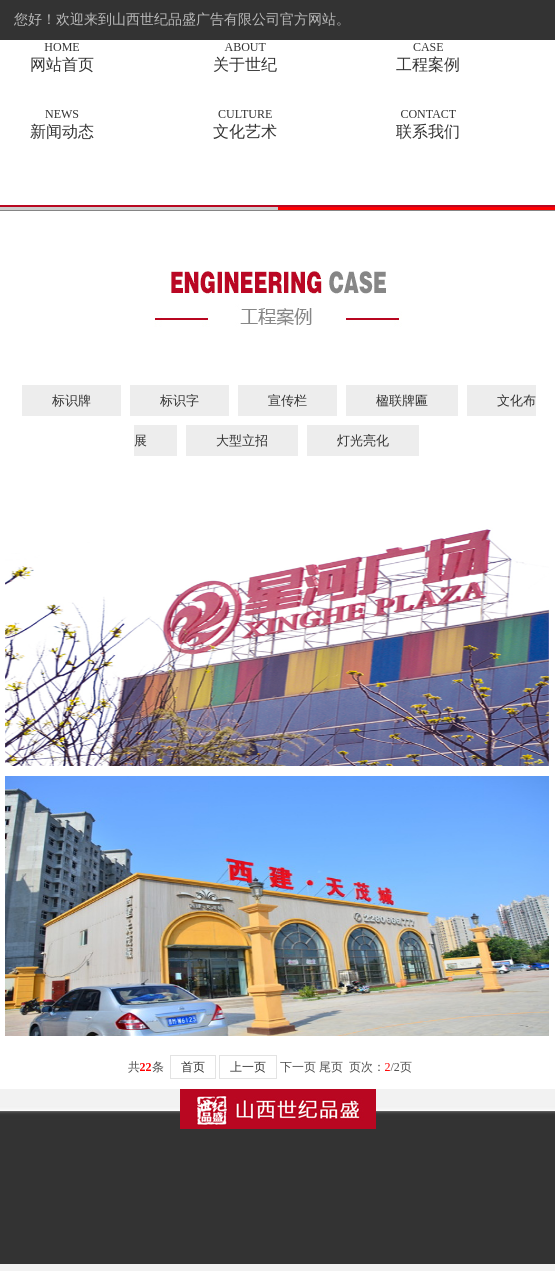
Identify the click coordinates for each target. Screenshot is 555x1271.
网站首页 (62, 56)
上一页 (248, 1067)
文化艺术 (245, 123)
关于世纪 (245, 56)
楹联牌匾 (402, 400)
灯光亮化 (363, 440)
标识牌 (71, 400)
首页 (193, 1067)
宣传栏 (287, 400)
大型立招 (242, 440)
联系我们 (428, 123)
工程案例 (428, 56)
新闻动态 (62, 123)
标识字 (179, 400)
